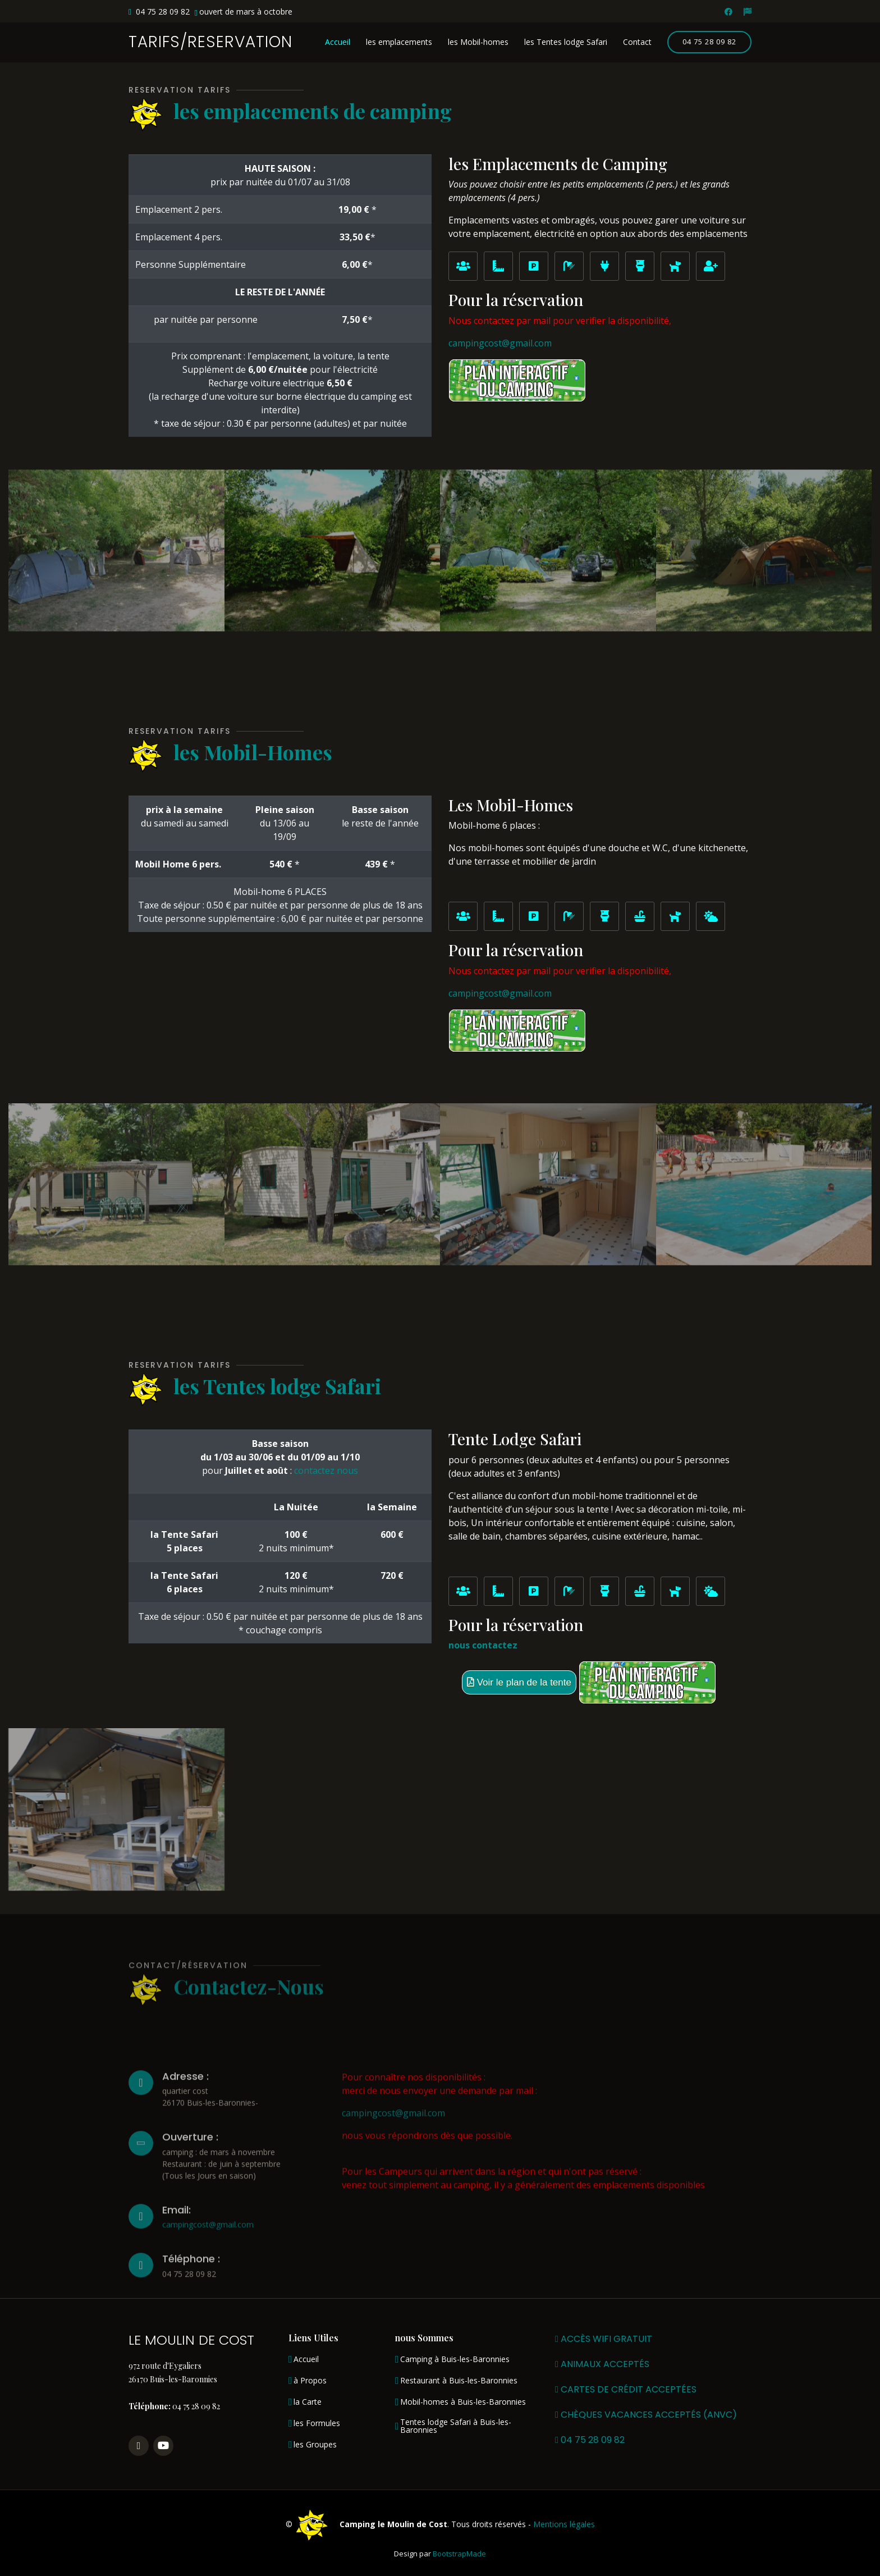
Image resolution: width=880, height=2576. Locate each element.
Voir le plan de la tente (519, 1682)
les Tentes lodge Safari (565, 41)
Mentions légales (564, 2524)
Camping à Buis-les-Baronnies (455, 2359)
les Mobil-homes (478, 41)
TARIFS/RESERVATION (210, 42)
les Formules (317, 2423)
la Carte (308, 2402)
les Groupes (315, 2445)
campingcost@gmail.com (500, 343)
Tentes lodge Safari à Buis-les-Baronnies (455, 2426)
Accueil (337, 41)
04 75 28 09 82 (709, 41)
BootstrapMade (459, 2553)
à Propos (310, 2381)
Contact (637, 41)
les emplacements (399, 41)
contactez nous (326, 1470)
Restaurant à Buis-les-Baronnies (458, 2381)
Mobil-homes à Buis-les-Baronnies (463, 2402)
